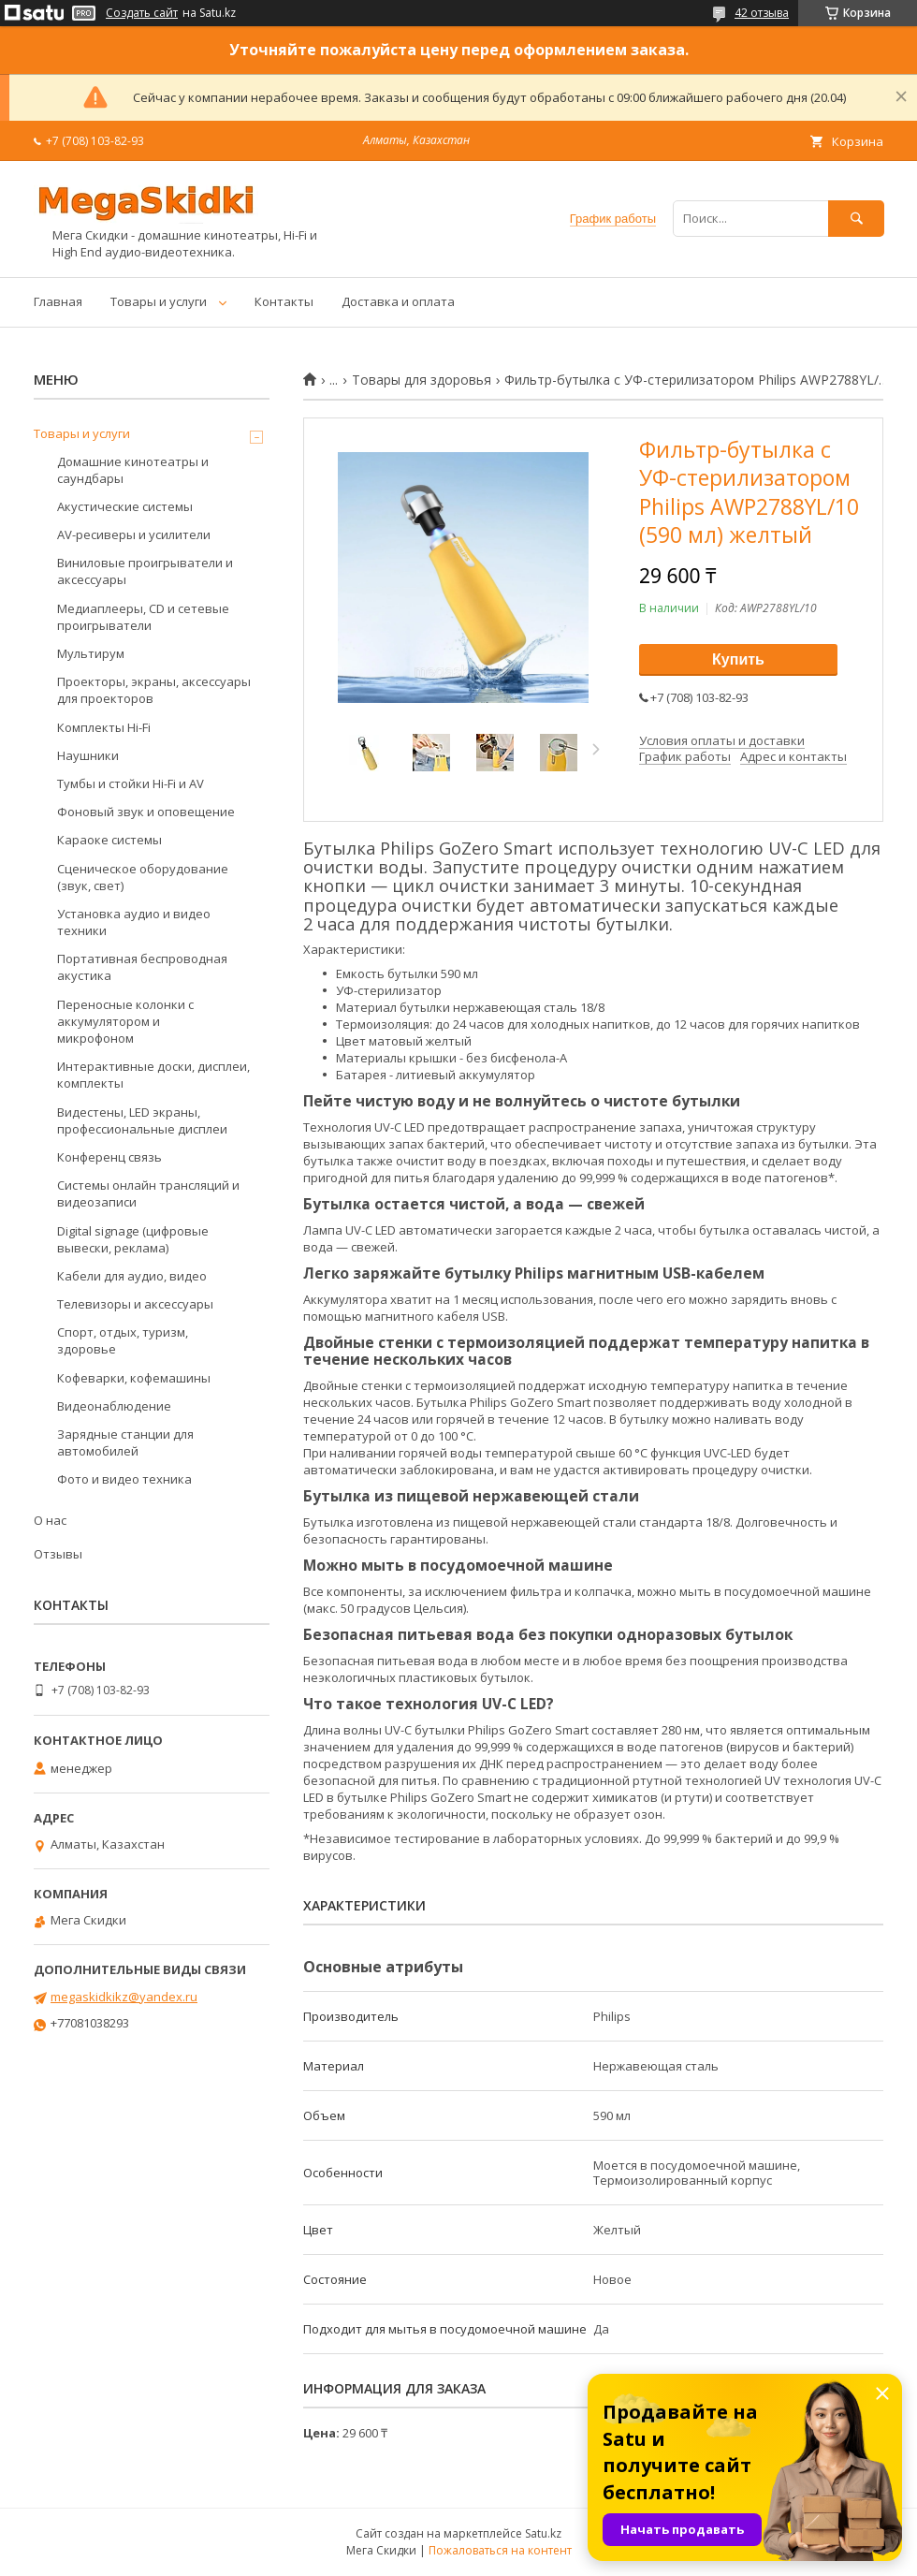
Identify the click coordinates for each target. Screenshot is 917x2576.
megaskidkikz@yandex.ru (124, 1996)
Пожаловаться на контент (500, 2550)
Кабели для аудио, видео (132, 1275)
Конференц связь (109, 1157)
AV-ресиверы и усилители (134, 534)
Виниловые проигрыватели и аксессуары (145, 571)
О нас (50, 1520)
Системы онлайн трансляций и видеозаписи (148, 1193)
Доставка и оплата (398, 301)
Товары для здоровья (421, 380)
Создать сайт (142, 13)
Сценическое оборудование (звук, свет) (142, 877)
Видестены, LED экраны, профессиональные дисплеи (142, 1120)
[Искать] (856, 218)
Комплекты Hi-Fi (104, 727)
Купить (738, 659)
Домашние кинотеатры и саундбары (133, 470)
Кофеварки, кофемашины (134, 1377)
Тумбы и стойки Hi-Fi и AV (130, 783)
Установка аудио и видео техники (134, 922)
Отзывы (58, 1553)
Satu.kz (543, 2533)
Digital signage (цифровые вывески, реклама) (133, 1239)
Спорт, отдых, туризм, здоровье (122, 1340)
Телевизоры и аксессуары (135, 1303)
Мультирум (90, 653)
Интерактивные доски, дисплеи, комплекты (153, 1074)
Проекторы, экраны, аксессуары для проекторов (154, 690)
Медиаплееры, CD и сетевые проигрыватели (143, 617)
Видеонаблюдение (114, 1406)
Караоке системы (109, 839)
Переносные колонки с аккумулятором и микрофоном (125, 1021)
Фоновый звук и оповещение (146, 811)
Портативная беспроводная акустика (142, 967)
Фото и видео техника (124, 1479)
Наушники (88, 755)
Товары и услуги (158, 301)
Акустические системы (125, 506)
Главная (58, 301)
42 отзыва (762, 13)
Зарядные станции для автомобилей (125, 1442)
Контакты (284, 301)
